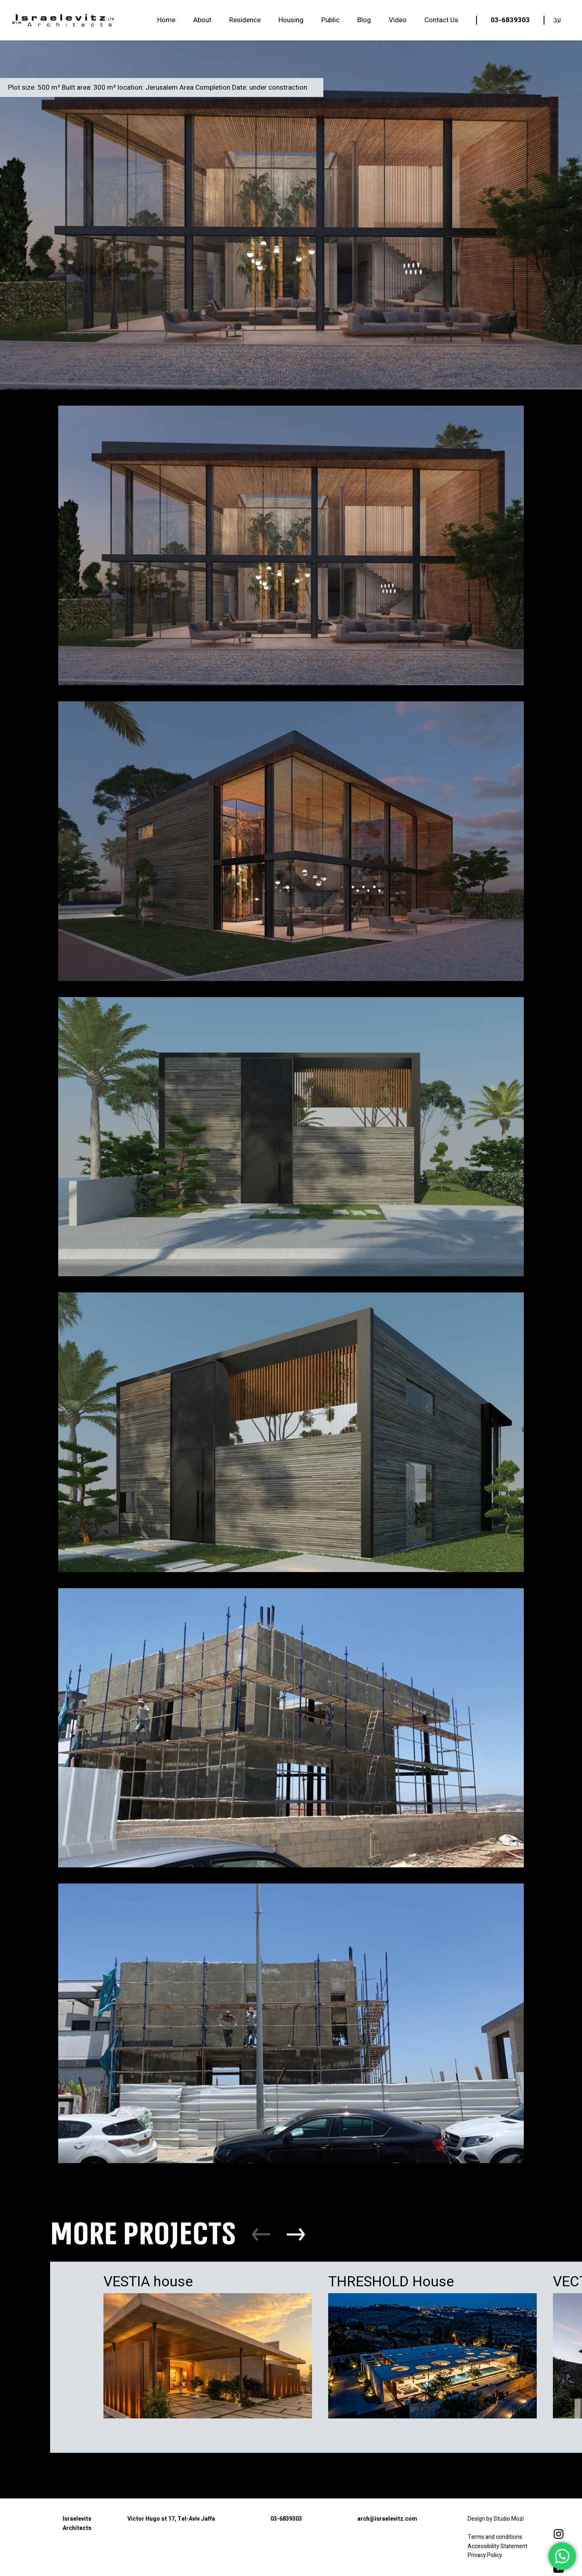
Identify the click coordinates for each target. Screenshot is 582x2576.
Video (398, 20)
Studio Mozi (508, 2519)
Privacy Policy (485, 2555)
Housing (291, 20)
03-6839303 (510, 20)
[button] (296, 2234)
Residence (245, 20)
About (202, 20)
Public (330, 20)
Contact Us (441, 20)
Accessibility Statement (497, 2546)
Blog (364, 20)
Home (166, 20)
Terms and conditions (495, 2537)
